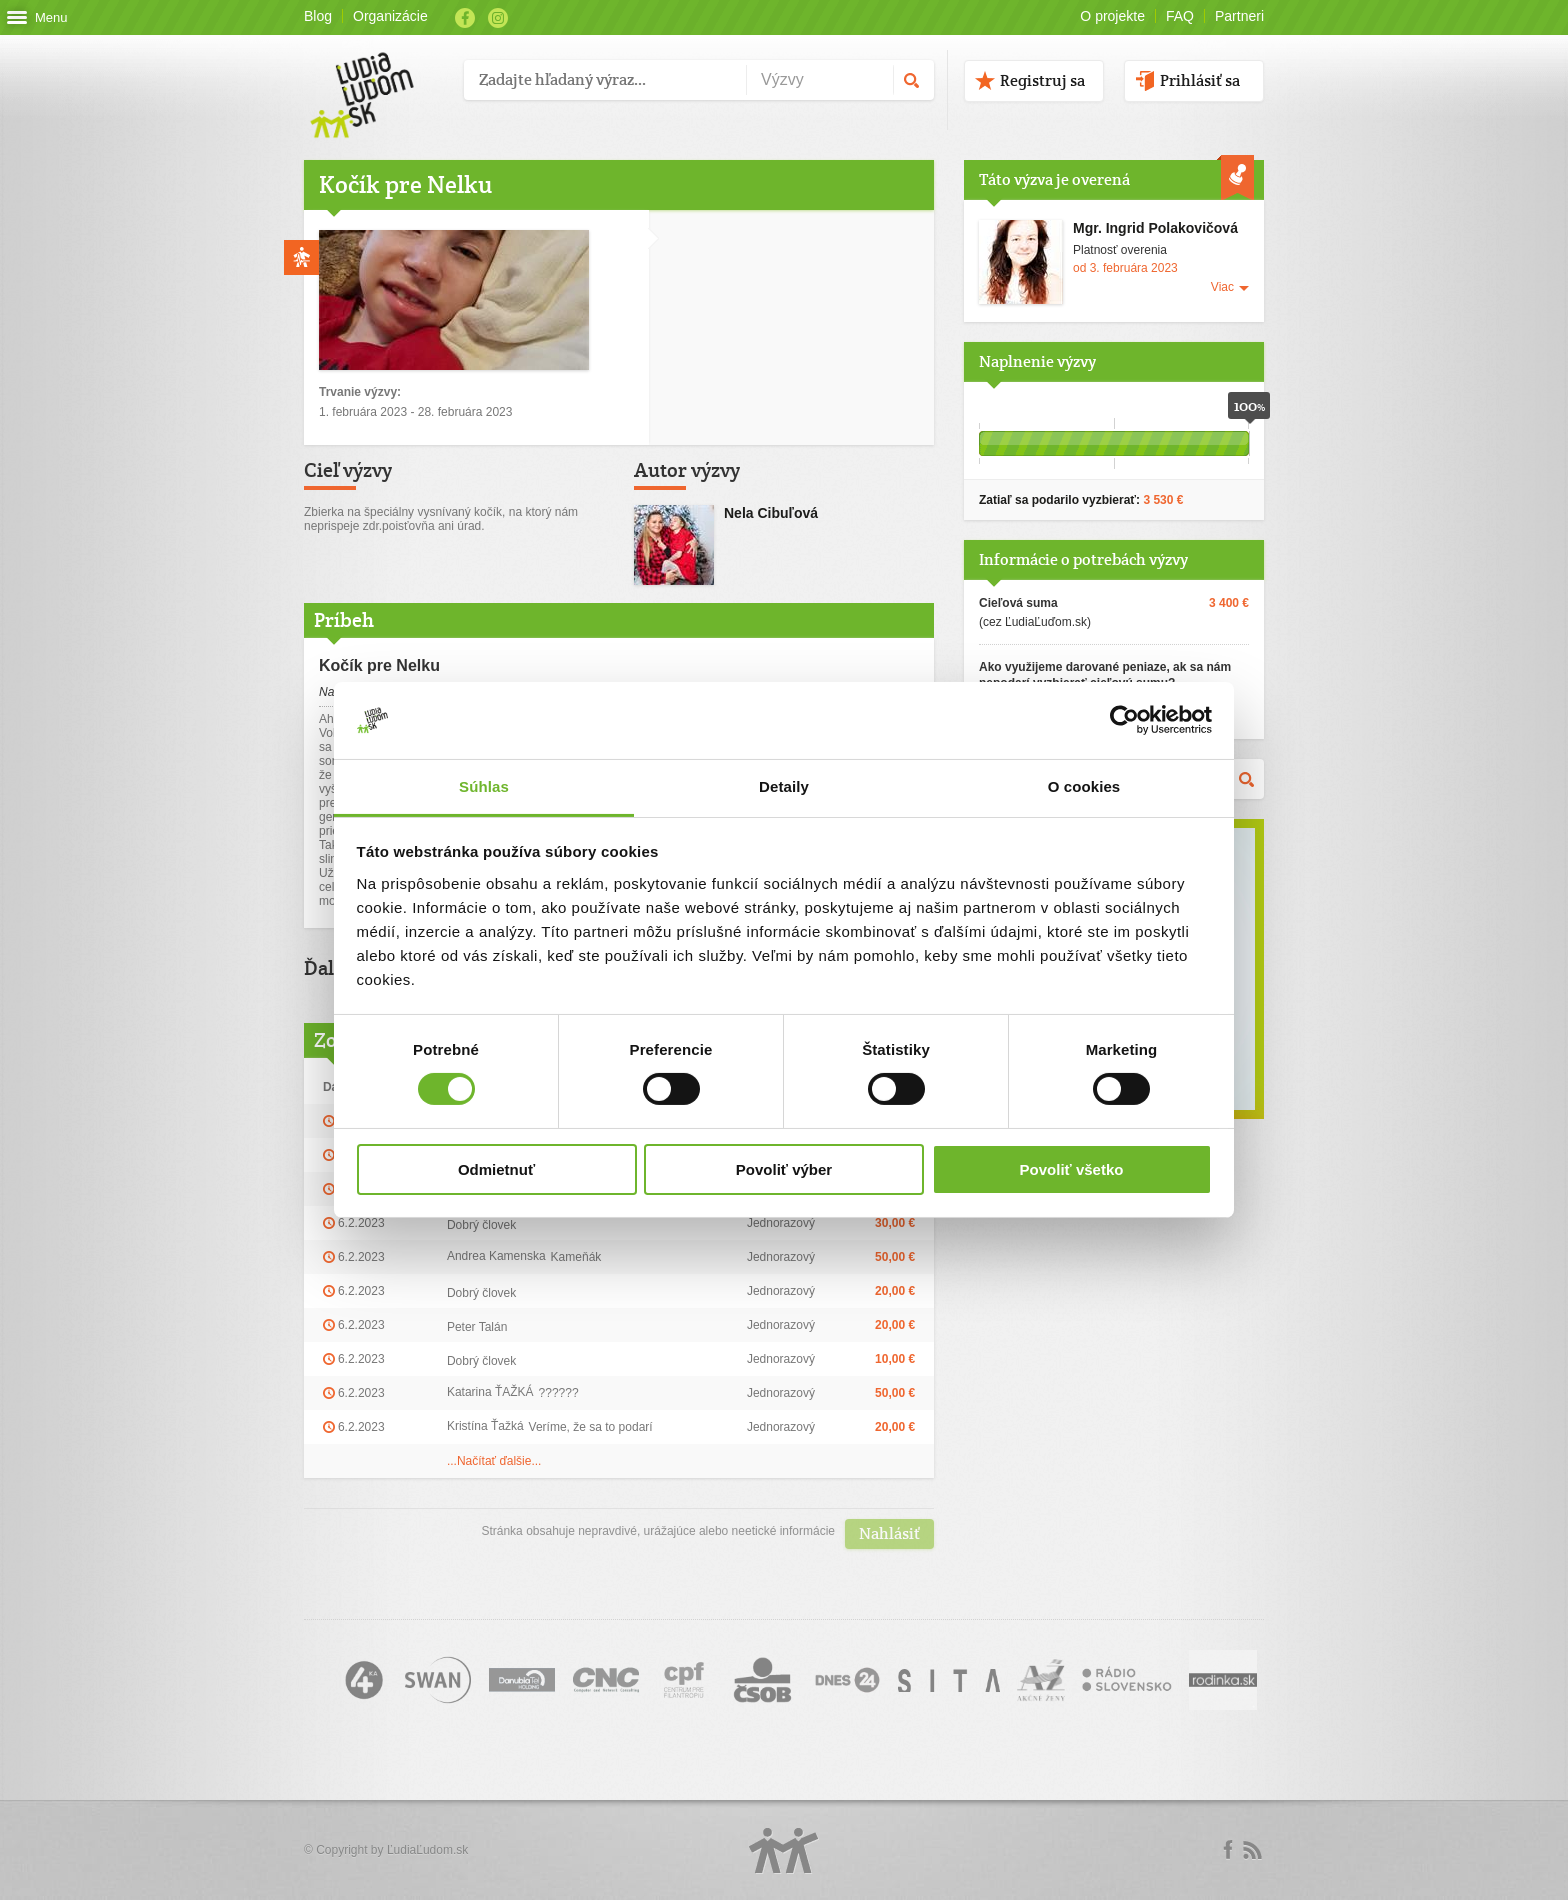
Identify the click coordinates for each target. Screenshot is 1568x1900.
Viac (1222, 287)
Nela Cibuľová (771, 513)
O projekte (1112, 16)
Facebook (465, 18)
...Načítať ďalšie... (494, 1461)
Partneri (1239, 16)
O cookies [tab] (1084, 786)
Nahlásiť (889, 1533)
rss (1252, 1850)
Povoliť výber (784, 1169)
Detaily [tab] (784, 786)
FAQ (1180, 16)
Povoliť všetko (1072, 1169)
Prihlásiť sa (1200, 80)
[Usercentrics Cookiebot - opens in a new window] (1124, 720)
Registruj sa (1042, 80)
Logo (784, 1850)
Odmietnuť (496, 1169)
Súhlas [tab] (484, 786)
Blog (318, 16)
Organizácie (390, 16)
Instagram (498, 18)
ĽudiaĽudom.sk (427, 1850)
